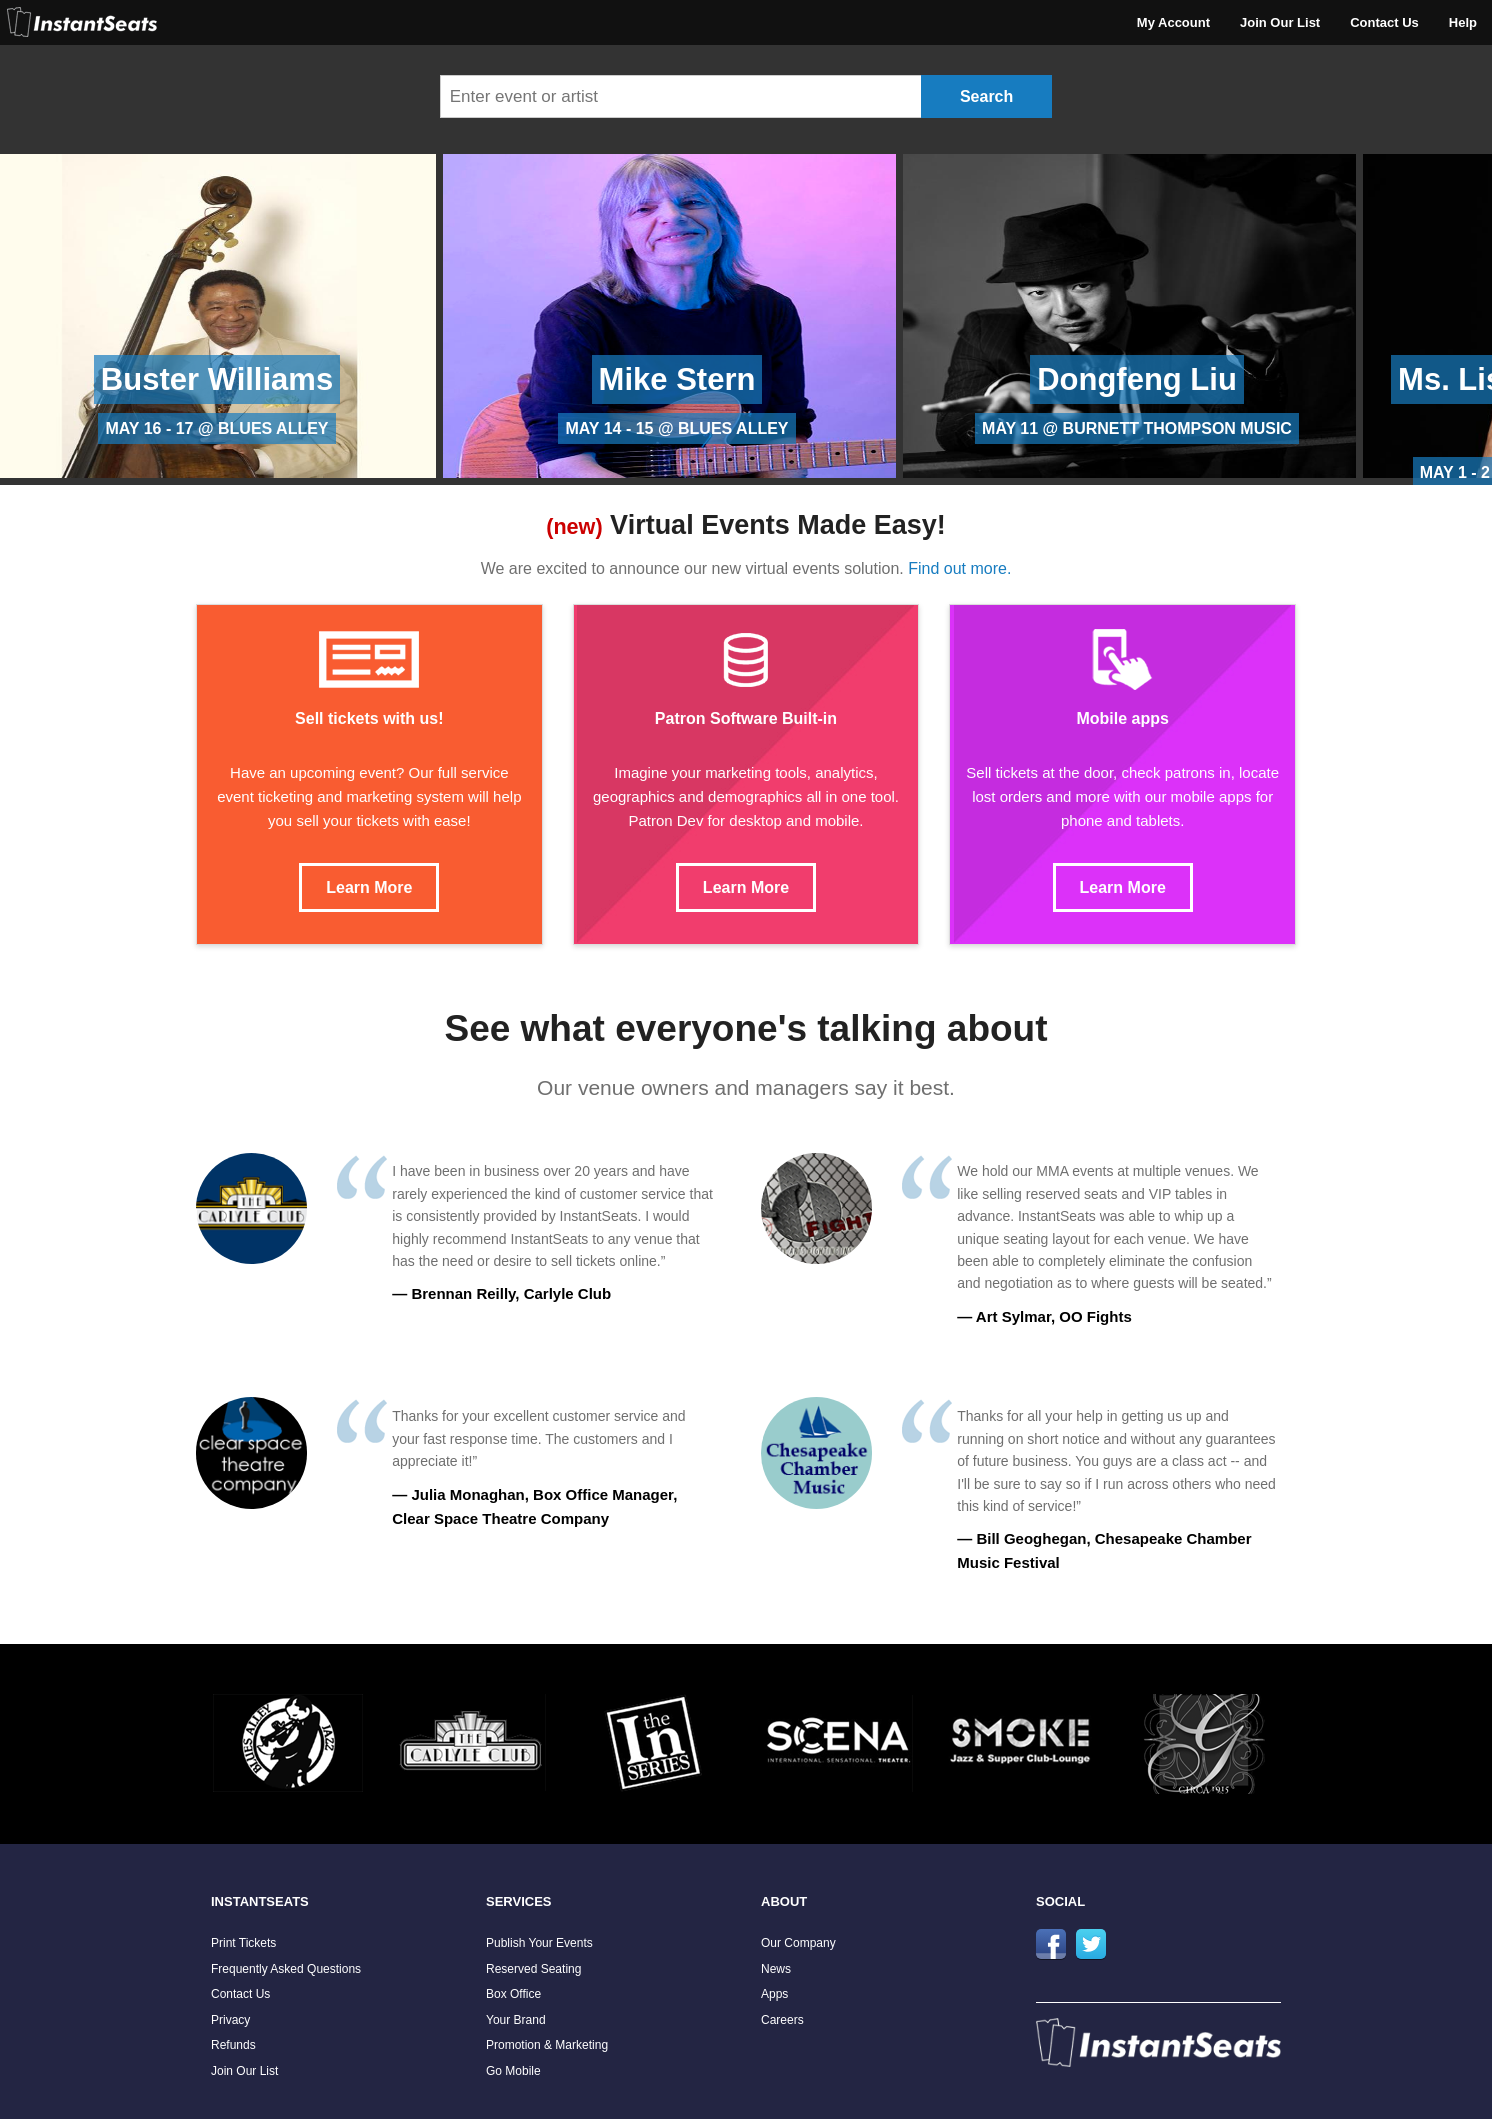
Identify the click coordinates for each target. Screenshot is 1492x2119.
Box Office (513, 1994)
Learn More (369, 887)
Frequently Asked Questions (286, 1969)
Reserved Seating (533, 1969)
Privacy (230, 2020)
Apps (774, 1994)
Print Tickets (243, 1943)
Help (1463, 22)
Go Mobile (513, 2071)
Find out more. (959, 568)
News (776, 1969)
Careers (782, 2020)
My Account (1173, 22)
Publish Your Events (539, 1943)
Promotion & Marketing (547, 2045)
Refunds (233, 2045)
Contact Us (1384, 22)
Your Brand (516, 2020)
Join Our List (1280, 22)
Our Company (798, 1943)
